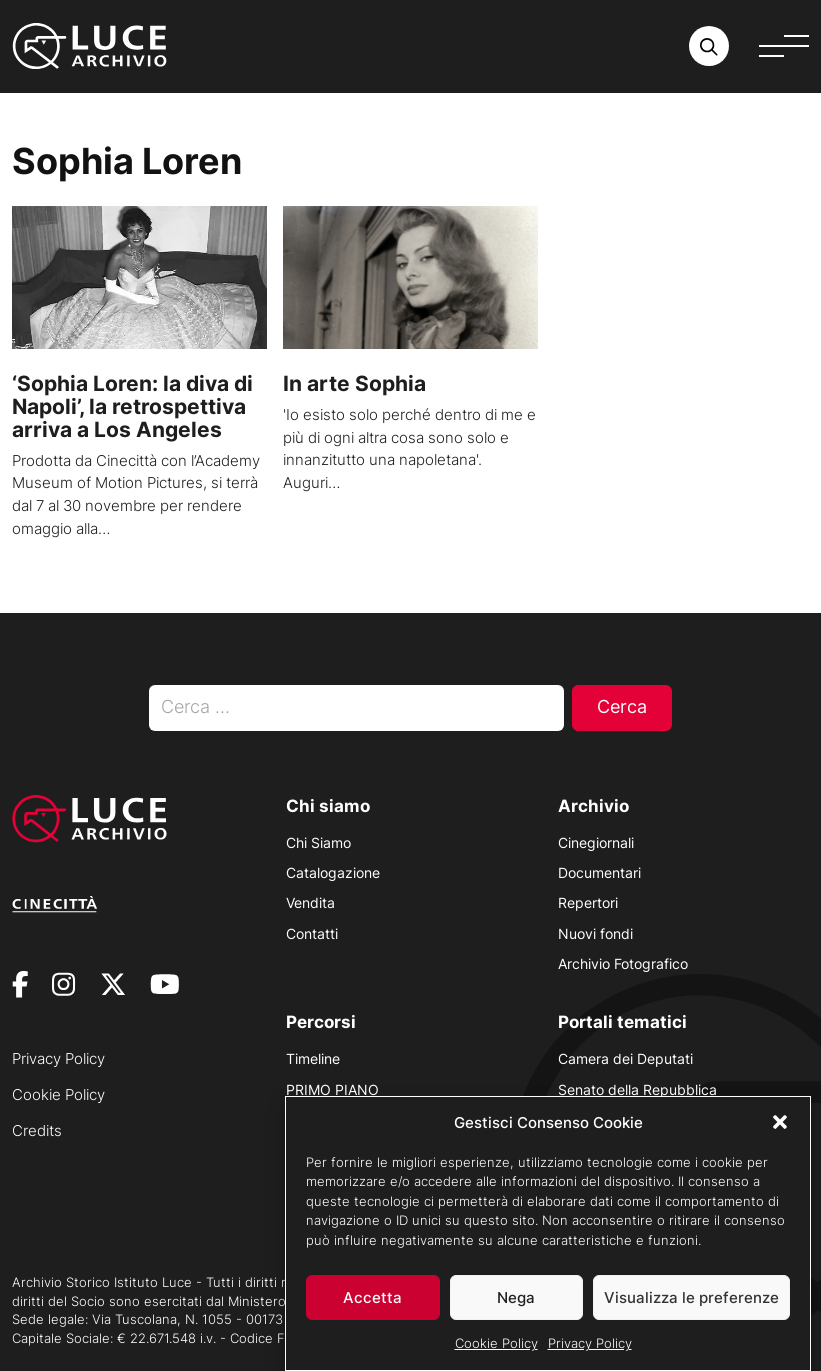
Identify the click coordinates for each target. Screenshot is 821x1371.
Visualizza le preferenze (691, 1314)
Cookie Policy (496, 1360)
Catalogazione (333, 872)
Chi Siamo (318, 842)
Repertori (588, 902)
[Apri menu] (784, 46)
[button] (780, 1139)
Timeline (313, 1058)
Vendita (310, 902)
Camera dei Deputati (625, 1058)
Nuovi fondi (595, 933)
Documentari (599, 872)
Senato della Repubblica (637, 1089)
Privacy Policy (590, 1360)
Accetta (372, 1314)
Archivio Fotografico (623, 963)
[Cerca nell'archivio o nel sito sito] (709, 46)
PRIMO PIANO (332, 1089)
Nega (516, 1314)
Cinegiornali (596, 842)
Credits (37, 1130)
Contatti (312, 933)
